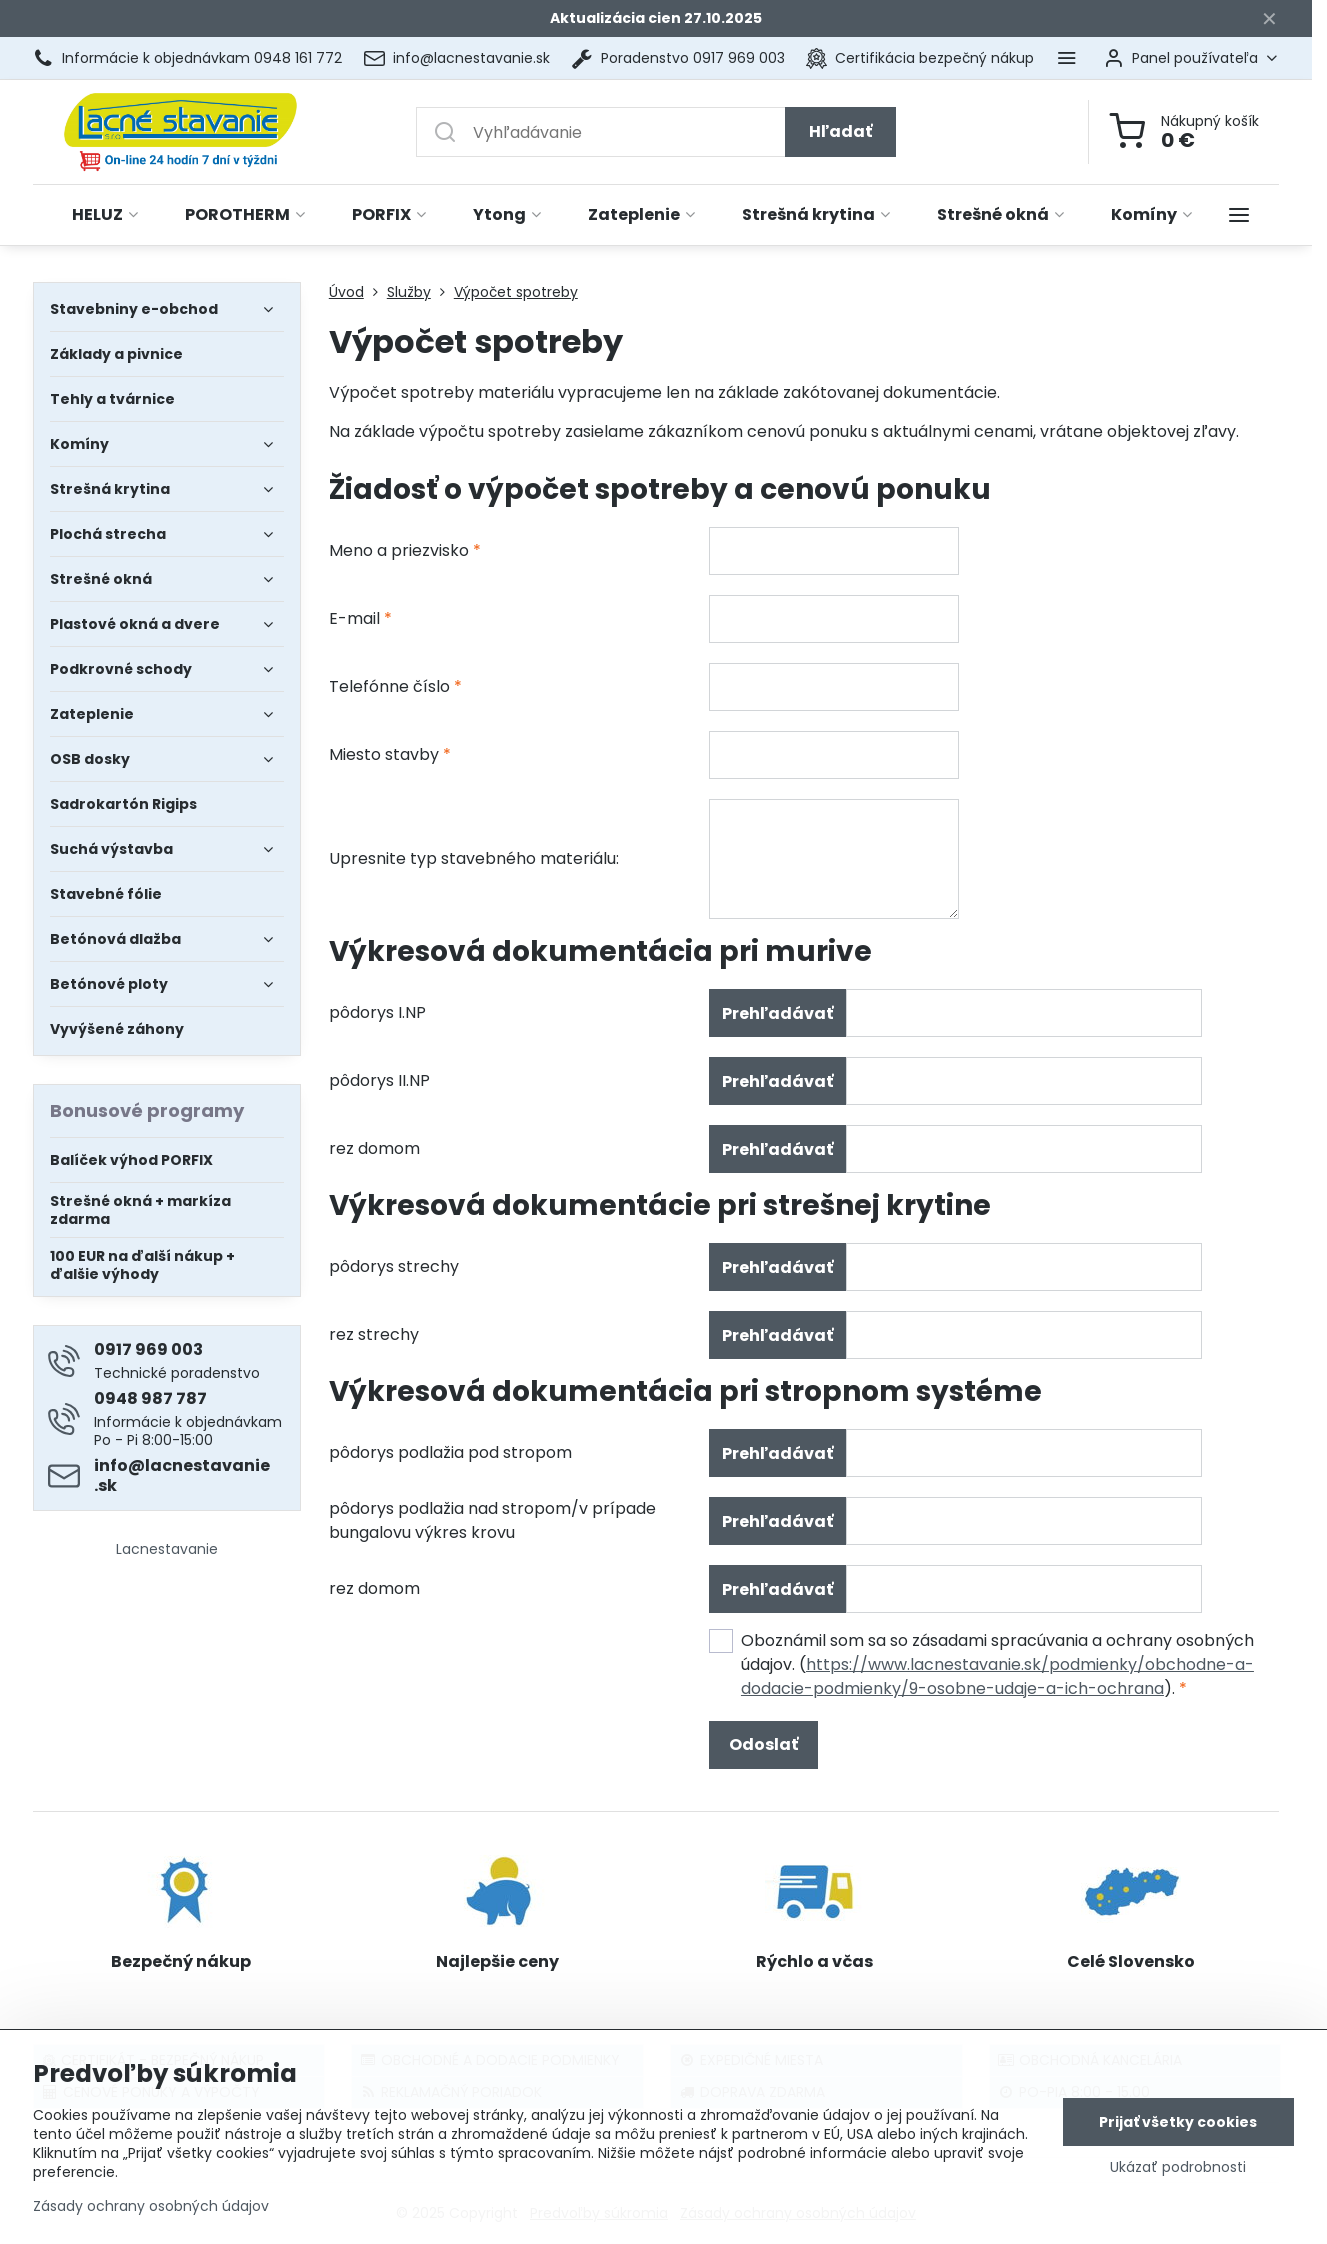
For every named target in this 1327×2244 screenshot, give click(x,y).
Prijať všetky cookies (1178, 2122)
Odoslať (763, 1744)
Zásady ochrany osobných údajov (151, 2207)
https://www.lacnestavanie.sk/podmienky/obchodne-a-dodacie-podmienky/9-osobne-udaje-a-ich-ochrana (997, 1676)
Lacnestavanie (167, 1549)
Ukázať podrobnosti (1178, 2167)
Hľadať (840, 131)
